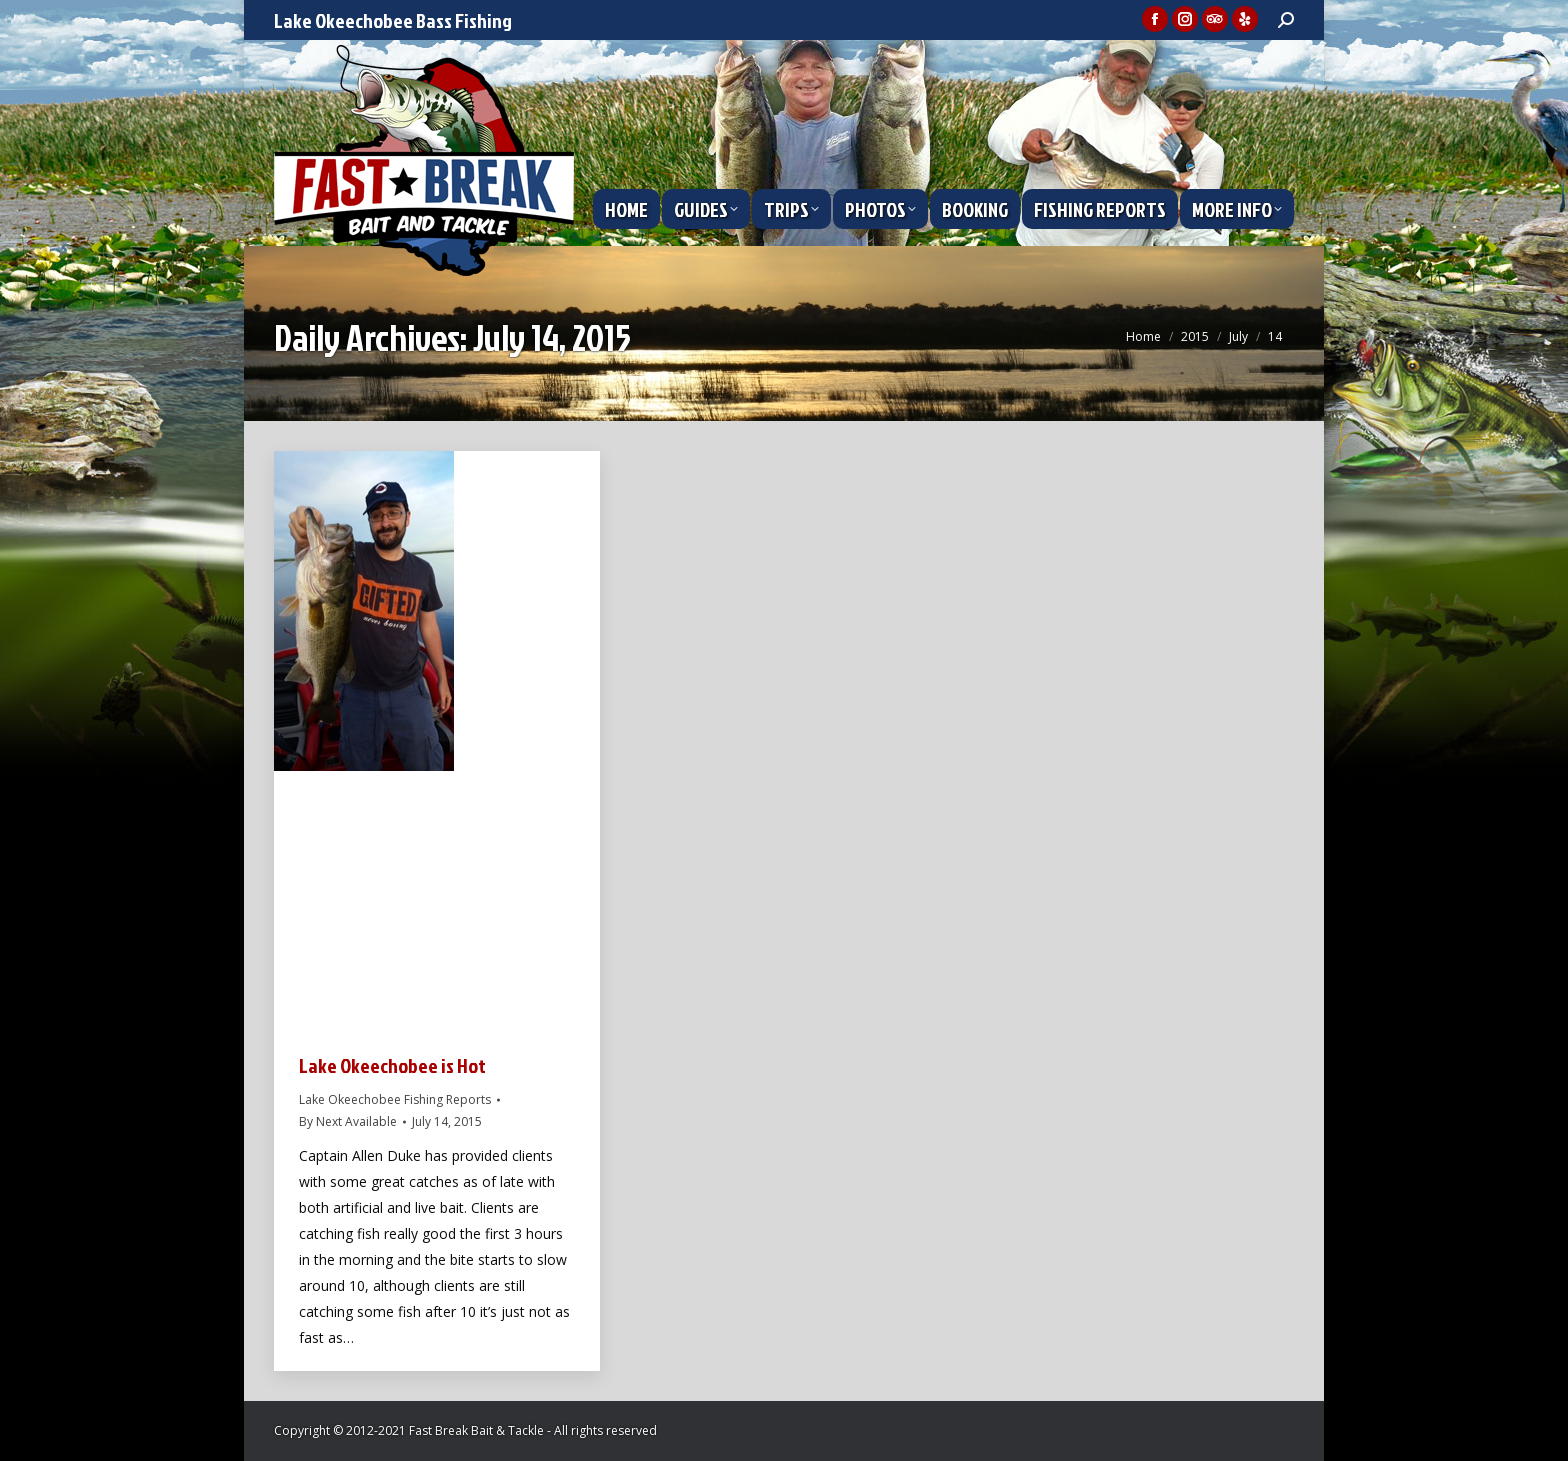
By (348, 1121)
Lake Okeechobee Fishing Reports (395, 1099)
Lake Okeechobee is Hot (392, 1065)
